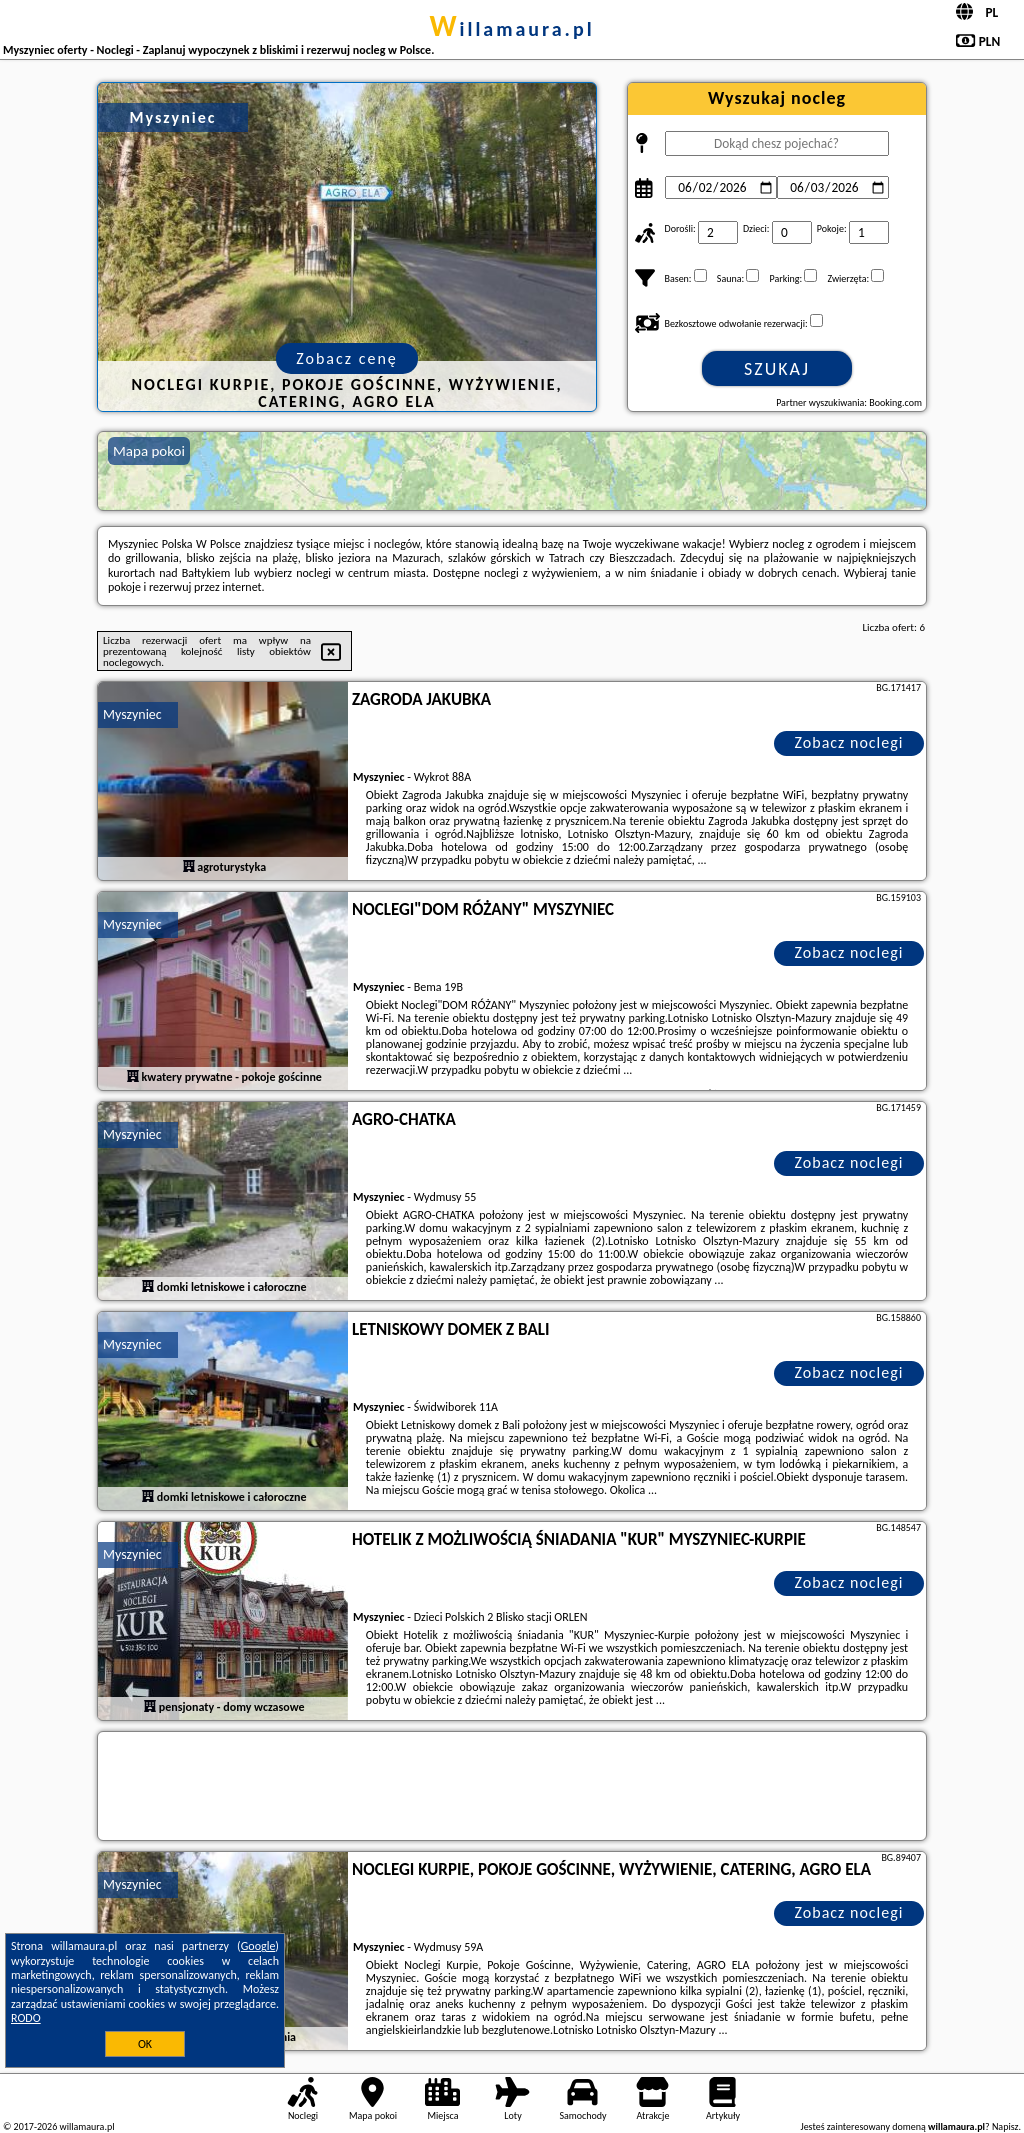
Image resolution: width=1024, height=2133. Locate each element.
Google (258, 1946)
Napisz (1005, 2126)
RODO (26, 2018)
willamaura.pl (511, 29)
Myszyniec (132, 714)
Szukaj (777, 369)
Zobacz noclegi (849, 742)
